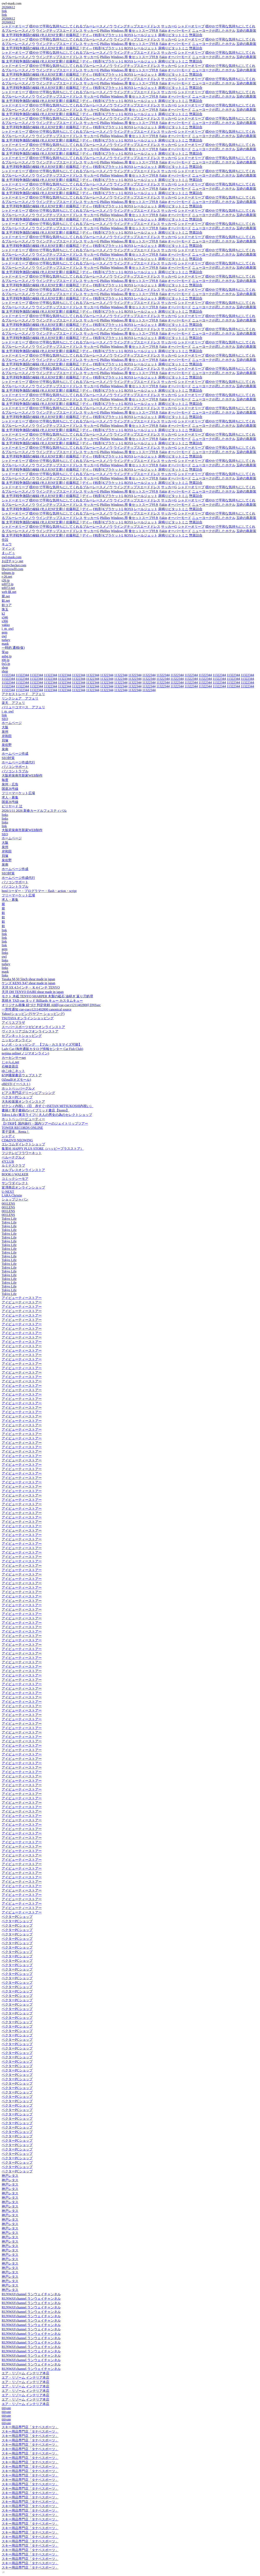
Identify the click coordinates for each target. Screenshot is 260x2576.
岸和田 (7, 736)
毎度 (5, 780)
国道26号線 (10, 788)
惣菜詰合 (195, 35)
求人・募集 (10, 797)
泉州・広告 (10, 784)
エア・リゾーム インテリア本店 (25, 2373)
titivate (6, 2408)
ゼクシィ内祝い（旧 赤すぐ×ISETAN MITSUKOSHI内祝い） (47, 1106)
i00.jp (5, 660)
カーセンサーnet (14, 1057)
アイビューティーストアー (22, 1298)
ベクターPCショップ (17, 1097)
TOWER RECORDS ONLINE (22, 1127)
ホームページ (12, 723)
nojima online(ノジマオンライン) (25, 1053)
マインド (8, 548)
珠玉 (5, 609)
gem (5, 632)
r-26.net (7, 576)
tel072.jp (7, 584)
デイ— (87, 35)
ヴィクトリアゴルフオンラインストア (30, 1031)
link (4, 11)
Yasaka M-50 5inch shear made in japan (28, 979)
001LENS (8, 1203)
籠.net (6, 596)
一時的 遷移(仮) (13, 647)
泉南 (5, 749)
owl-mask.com (11, 557)
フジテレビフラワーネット (22, 1153)
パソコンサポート (15, 767)
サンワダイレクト (15, 1183)
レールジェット (145, 35)
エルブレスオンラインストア (23, 1170)
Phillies (105, 30)
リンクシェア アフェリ (20, 698)
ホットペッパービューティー (23, 1119)
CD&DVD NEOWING (17, 1140)
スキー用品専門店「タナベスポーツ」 (30, 2427)
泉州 (5, 731)
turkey (6, 640)
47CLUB (8, 1161)
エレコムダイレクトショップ (23, 1144)
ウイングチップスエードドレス (137, 26)
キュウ (7, 544)
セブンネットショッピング (22, 1036)
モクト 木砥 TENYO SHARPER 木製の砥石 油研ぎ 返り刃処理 (47, 996)
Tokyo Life (9, 1218)
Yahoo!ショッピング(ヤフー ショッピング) (33, 1014)
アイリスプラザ (13, 1022)
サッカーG (169, 26)
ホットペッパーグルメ (18, 1088)
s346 (5, 617)
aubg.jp (7, 656)
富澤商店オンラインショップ (23, 1187)
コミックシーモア (15, 1178)
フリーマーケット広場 (18, 793)
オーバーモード (179, 30)
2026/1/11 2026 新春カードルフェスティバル (34, 810)
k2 (3, 613)
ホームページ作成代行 (18, 762)
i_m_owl (8, 628)
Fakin (163, 30)
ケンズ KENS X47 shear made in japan (28, 983)
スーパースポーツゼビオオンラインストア (33, 1027)
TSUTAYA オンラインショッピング (28, 1018)
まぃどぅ (8, 553)
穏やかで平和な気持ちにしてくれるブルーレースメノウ (71, 26)
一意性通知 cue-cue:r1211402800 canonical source (36, 1009)
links (5, 815)
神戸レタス (10, 2175)
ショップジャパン (15, 1199)
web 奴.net (9, 592)
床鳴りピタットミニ (173, 35)
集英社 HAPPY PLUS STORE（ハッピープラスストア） (43, 1148)
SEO (5, 719)
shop (5, 667)
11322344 (8, 675)
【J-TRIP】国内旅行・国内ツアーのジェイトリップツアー (45, 1123)
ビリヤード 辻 (12, 806)
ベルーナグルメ (13, 1157)
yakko (6, 625)
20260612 (8, 7)
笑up (5, 652)
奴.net (6, 600)
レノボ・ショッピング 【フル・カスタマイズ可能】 (42, 1044)
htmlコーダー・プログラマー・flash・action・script (39, 891)
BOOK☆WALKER (15, 1174)
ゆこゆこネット (13, 1071)
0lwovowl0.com (12, 569)
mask (5, 643)
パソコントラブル (15, 771)
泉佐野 (7, 745)
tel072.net (8, 588)
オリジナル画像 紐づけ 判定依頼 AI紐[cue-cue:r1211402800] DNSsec (51, 1005)
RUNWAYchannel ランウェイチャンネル (31, 2294)
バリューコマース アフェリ (23, 707)
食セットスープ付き (144, 30)
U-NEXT (8, 1191)
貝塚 (5, 740)
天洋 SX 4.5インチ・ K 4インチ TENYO (31, 987)
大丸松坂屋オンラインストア (23, 1101)
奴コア (7, 605)
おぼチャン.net (12, 561)
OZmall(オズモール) (16, 1079)
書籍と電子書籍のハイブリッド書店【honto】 (35, 1110)
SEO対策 (8, 758)
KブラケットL (113, 35)
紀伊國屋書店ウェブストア (22, 1075)
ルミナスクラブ (13, 1165)
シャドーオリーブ (15, 26)
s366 (5, 621)
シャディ (8, 1136)
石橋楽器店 (10, 1066)
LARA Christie (12, 1195)
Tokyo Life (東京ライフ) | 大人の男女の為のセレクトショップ (47, 1115)
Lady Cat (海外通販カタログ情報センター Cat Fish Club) (42, 1049)
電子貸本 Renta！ (15, 1131)
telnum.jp (8, 573)
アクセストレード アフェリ (23, 694)
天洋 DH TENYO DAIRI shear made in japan (33, 992)
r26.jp (6, 580)
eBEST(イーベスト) (16, 1084)
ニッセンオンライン (17, 1040)
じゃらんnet (10, 1062)
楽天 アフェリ (13, 703)
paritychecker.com (14, 565)
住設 (5, 540)
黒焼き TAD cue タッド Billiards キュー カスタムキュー (42, 1000)
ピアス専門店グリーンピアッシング (28, 1093)
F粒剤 (97, 35)
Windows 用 (119, 30)
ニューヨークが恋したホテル (213, 30)
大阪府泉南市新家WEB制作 (22, 775)
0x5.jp (6, 663)
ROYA (128, 35)
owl (4, 636)
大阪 (5, 727)
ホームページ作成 (15, 753)
